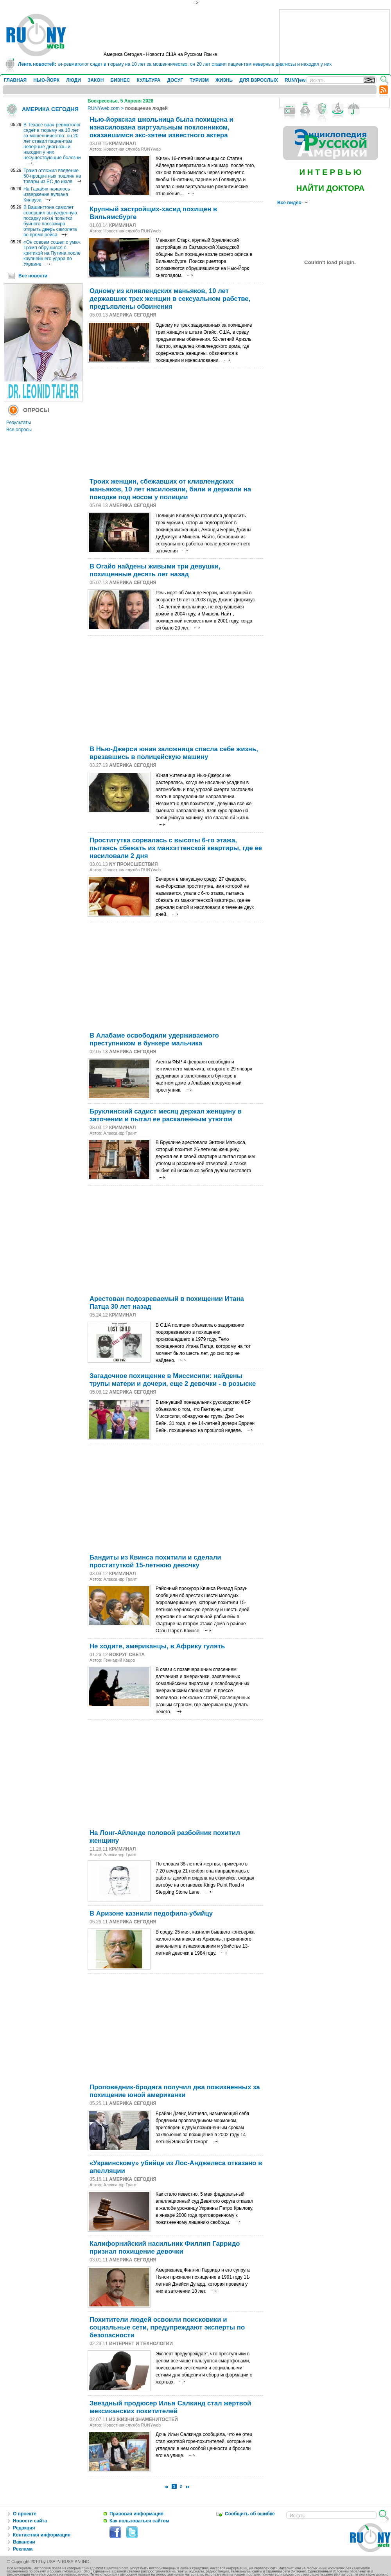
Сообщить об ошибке (250, 2514)
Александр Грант (120, 1133)
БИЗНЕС (120, 80)
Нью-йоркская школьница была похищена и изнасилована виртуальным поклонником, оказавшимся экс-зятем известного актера (161, 127)
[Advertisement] (334, 59)
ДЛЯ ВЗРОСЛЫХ (258, 80)
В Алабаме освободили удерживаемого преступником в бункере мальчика (154, 1039)
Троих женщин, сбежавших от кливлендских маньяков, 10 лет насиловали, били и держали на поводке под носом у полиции (170, 489)
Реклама (22, 2549)
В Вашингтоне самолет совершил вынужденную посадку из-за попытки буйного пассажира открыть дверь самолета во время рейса (50, 221)
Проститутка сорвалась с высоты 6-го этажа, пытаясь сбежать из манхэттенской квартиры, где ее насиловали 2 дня (176, 848)
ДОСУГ (175, 80)
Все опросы (19, 429)
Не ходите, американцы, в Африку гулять (157, 1646)
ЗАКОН (96, 80)
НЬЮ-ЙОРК (46, 80)
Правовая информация (136, 2514)
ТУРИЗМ (199, 80)
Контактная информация (41, 2535)
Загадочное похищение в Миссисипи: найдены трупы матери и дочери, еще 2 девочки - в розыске (173, 1379)
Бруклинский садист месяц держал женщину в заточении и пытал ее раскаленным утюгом (166, 1115)
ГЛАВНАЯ (15, 80)
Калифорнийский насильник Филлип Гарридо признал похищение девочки (165, 2247)
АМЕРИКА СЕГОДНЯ (50, 109)
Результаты (18, 422)
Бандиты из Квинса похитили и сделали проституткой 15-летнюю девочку (155, 1561)
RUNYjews (296, 80)
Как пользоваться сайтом (139, 2521)
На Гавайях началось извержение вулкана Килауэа (46, 194)
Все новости (32, 276)
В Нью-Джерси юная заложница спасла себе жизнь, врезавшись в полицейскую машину (174, 753)
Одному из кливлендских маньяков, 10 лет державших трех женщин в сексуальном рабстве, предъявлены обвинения (170, 298)
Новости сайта (30, 2521)
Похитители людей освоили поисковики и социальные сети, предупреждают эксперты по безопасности (167, 2327)
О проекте (24, 2514)
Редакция (24, 2528)
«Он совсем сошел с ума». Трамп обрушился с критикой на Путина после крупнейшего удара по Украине (52, 253)
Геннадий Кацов (119, 1660)
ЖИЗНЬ (224, 80)
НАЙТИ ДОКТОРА (330, 188)
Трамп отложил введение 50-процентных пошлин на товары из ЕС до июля (52, 176)
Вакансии (24, 2542)
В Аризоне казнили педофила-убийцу (151, 1913)
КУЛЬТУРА (148, 80)
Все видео (292, 202)
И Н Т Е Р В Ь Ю (330, 172)
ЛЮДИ (73, 80)
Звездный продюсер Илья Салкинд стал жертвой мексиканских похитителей (170, 2407)
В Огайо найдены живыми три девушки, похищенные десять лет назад (155, 570)
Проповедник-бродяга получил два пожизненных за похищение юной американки (175, 2091)
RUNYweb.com (104, 108)
